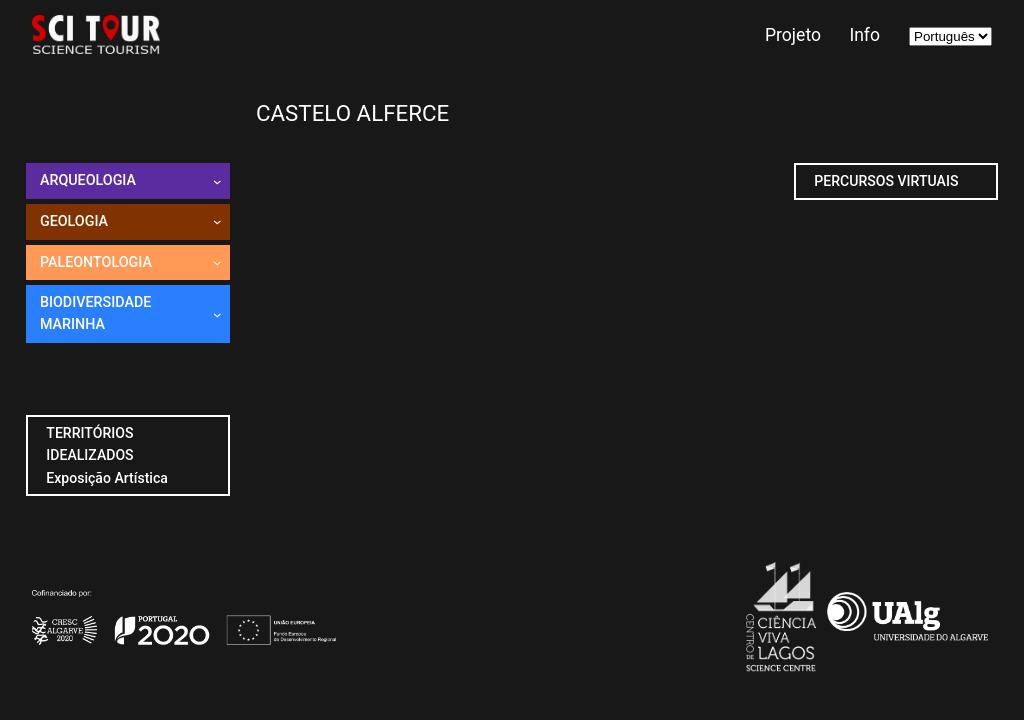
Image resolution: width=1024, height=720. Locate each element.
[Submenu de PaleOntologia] (217, 262)
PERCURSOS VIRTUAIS (886, 181)
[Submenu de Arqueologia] (217, 181)
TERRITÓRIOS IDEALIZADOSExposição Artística (107, 455)
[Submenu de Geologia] (217, 221)
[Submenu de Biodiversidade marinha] (217, 314)
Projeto (793, 35)
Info (864, 35)
